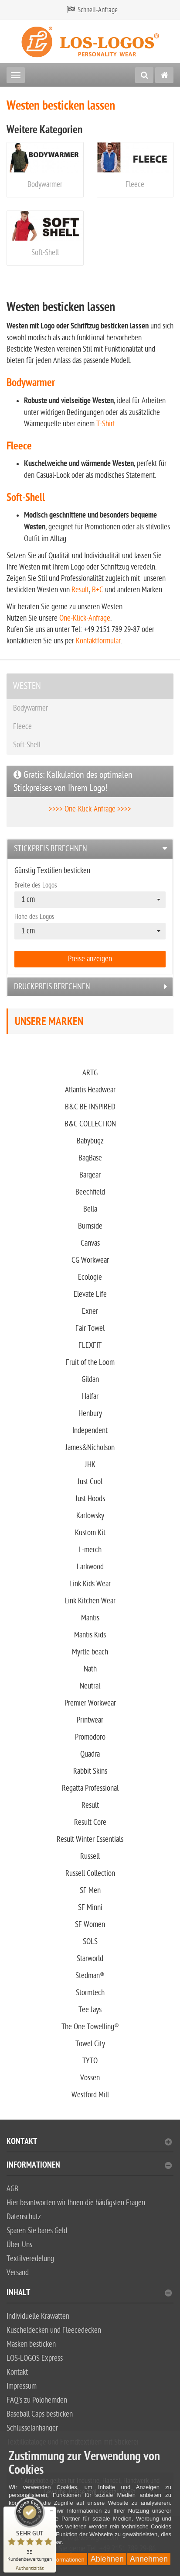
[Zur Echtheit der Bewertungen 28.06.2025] (29, 2567)
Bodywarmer (44, 184)
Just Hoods (90, 1498)
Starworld (90, 1958)
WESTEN (27, 686)
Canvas (90, 1243)
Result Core (90, 1822)
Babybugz (90, 1141)
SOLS (90, 1941)
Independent (90, 1430)
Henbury (90, 1413)
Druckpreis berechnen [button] (52, 986)
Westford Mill (90, 2094)
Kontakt (89, 2142)
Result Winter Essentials (90, 1839)
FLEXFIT (90, 1345)
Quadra (90, 1754)
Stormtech (90, 1992)
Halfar (90, 1396)
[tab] (90, 848)
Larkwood (90, 1566)
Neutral (90, 1686)
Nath (90, 1669)
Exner (90, 1311)
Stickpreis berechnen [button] (50, 848)
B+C (97, 589)
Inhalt (89, 2293)
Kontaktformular (98, 641)
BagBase (90, 1158)
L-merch (90, 1549)
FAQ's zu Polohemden (37, 2400)
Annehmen (149, 2559)
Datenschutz (24, 2216)
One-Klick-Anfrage (84, 618)
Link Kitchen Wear (90, 1601)
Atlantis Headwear (90, 1090)
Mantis (90, 1618)
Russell (90, 1856)
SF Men (90, 1890)
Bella (90, 1209)
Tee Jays (90, 2009)
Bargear (90, 1175)
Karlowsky (90, 1515)
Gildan (90, 1379)
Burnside (90, 1226)
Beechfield (90, 1192)
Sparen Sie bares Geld (37, 2230)
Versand (18, 2272)
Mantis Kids (90, 1635)
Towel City (90, 2043)
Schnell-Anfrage (98, 10)
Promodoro (90, 1737)
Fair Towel (90, 1328)
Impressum (22, 2386)
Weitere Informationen (57, 2559)
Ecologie (90, 1277)
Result (80, 589)
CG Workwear (90, 1260)
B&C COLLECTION (90, 1124)
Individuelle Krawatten (38, 2316)
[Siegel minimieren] (51, 2511)
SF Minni (90, 1907)
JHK (90, 1464)
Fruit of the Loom (90, 1362)
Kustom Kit (90, 1532)
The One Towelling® (90, 2026)
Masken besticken (31, 2344)
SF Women (90, 1924)
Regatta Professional (90, 1788)
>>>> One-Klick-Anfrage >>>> (90, 809)
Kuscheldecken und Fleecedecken (54, 2330)
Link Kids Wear (90, 1583)
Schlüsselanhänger (32, 2428)
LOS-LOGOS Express (35, 2358)
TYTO (90, 2060)
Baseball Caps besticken (40, 2414)
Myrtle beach (90, 1652)
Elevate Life (90, 1294)
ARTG (90, 1072)
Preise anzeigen (90, 958)
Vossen (90, 2077)
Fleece (135, 184)
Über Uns (19, 2244)
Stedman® (90, 1975)
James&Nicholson (90, 1447)
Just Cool (90, 1481)
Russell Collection (90, 1873)
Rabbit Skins (90, 1771)
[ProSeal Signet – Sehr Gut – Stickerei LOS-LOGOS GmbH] (29, 2529)
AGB (12, 2188)
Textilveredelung (30, 2258)
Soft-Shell (45, 252)
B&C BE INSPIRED (90, 1107)
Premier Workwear (90, 1703)
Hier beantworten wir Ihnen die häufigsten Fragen (76, 2202)
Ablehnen (107, 2559)
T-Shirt (105, 423)
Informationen (89, 2166)
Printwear (90, 1720)
